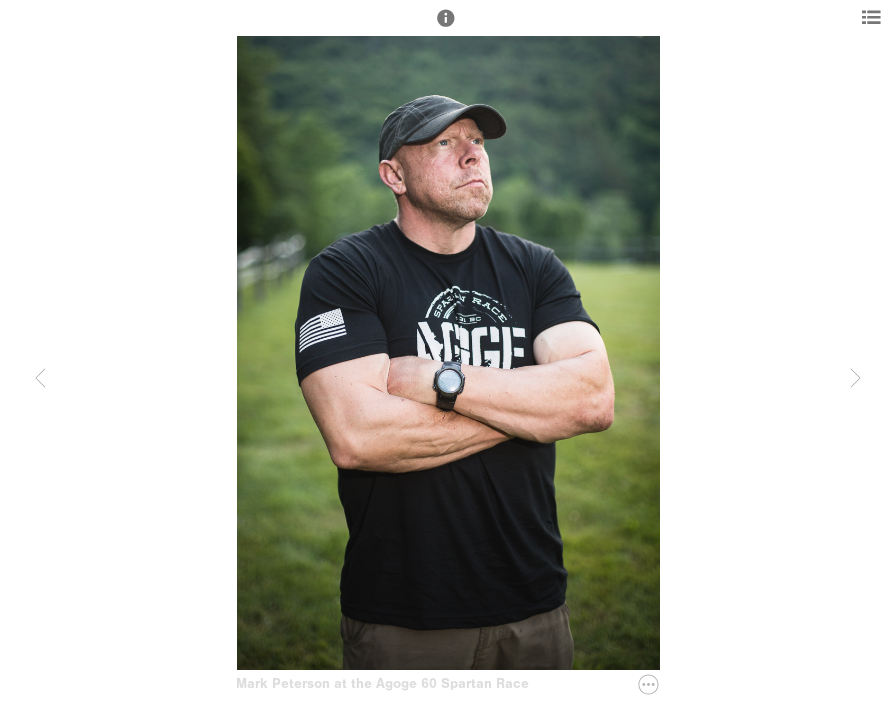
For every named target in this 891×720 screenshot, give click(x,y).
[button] (446, 27)
